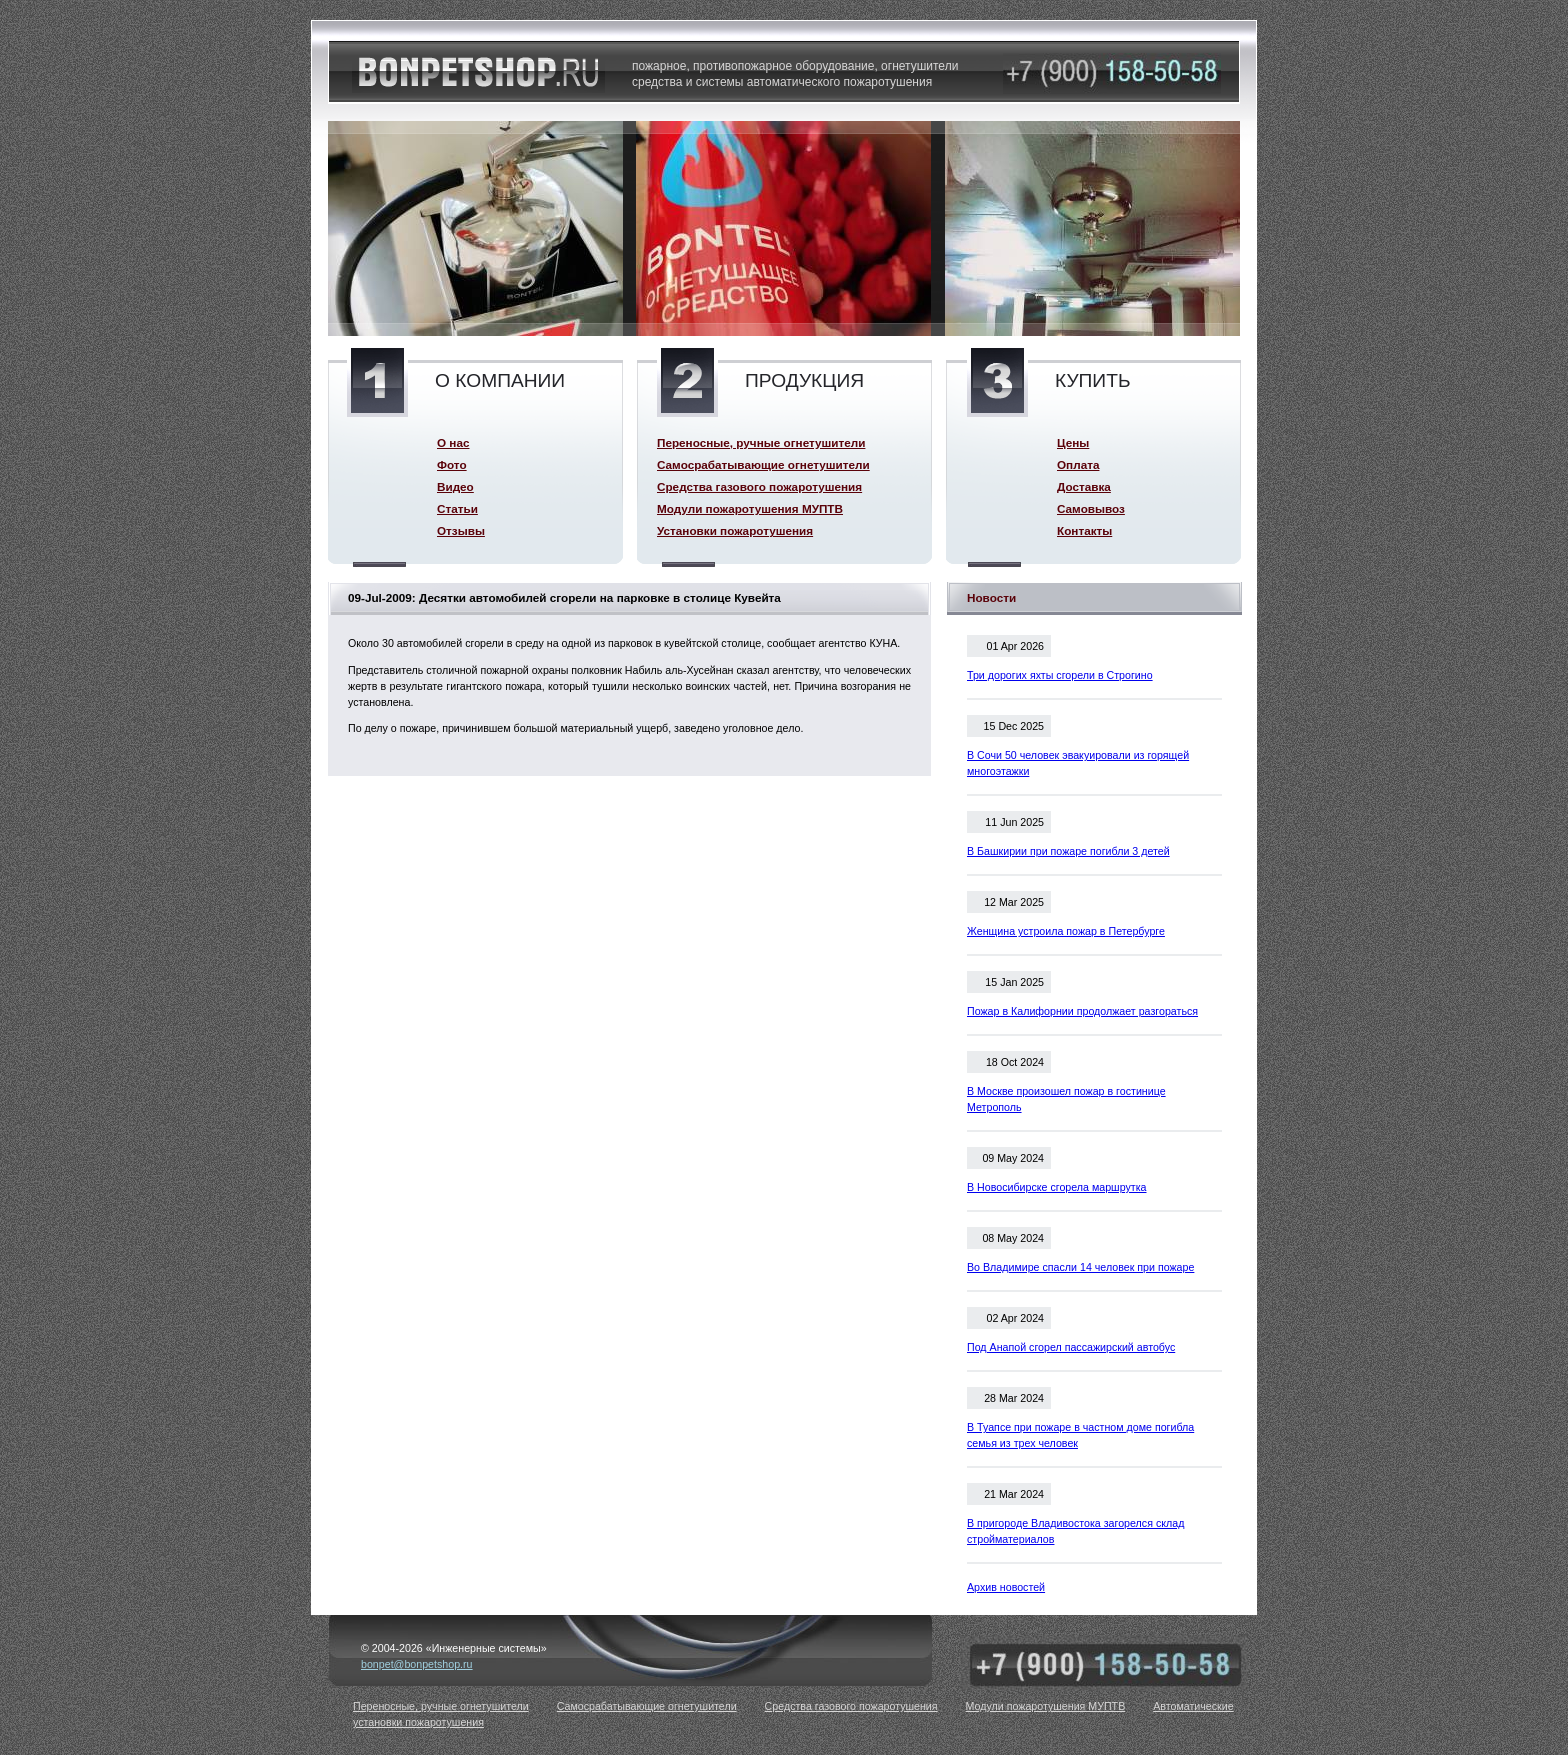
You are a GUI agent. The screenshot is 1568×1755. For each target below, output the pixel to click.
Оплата (1078, 464)
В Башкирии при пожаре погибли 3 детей (1068, 851)
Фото (452, 464)
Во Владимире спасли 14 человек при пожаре (1080, 1267)
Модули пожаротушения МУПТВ (750, 508)
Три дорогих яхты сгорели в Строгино (1060, 675)
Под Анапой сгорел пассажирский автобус (1071, 1347)
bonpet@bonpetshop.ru (417, 1664)
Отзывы (461, 530)
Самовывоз (1091, 508)
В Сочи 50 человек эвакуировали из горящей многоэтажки (1078, 763)
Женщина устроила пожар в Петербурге (1066, 931)
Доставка (1084, 486)
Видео (455, 486)
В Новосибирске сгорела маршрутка (1057, 1187)
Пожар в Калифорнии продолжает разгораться (1082, 1011)
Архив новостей (1006, 1587)
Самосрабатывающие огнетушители (763, 464)
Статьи (457, 508)
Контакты (1084, 530)
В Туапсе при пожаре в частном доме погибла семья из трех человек (1080, 1435)
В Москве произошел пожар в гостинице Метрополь (1066, 1099)
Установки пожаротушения (735, 530)
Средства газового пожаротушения (759, 486)
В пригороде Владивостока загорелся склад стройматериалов (1075, 1531)
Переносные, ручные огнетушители (761, 442)
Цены (1073, 442)
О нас (453, 442)
